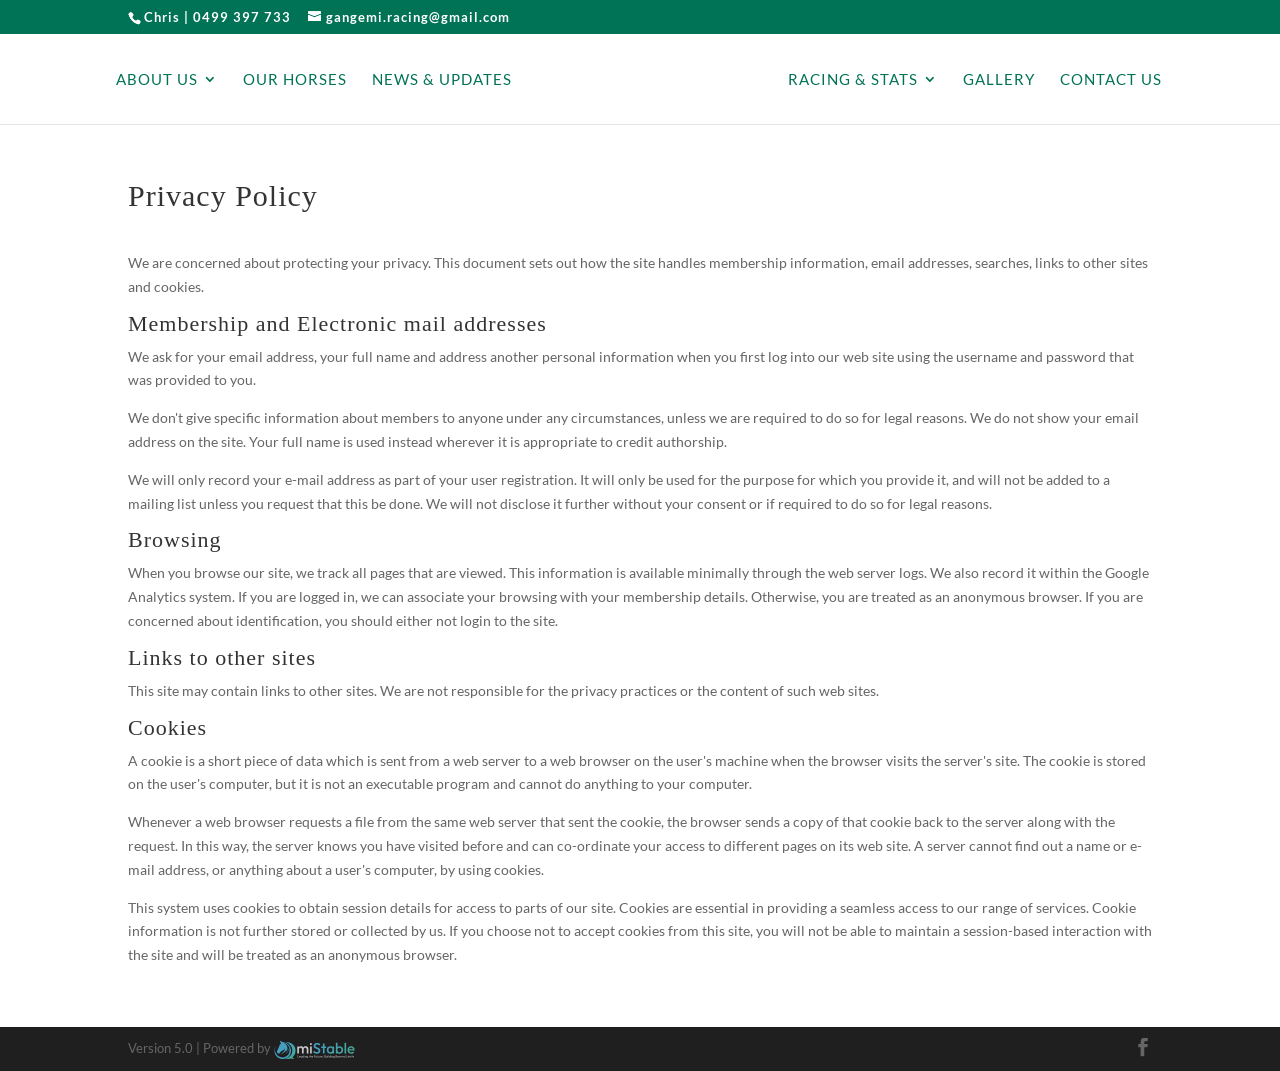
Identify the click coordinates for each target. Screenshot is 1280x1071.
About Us (157, 80)
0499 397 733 (242, 17)
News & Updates (442, 80)
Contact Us (1111, 80)
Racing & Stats (853, 80)
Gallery (999, 80)
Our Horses (295, 80)
